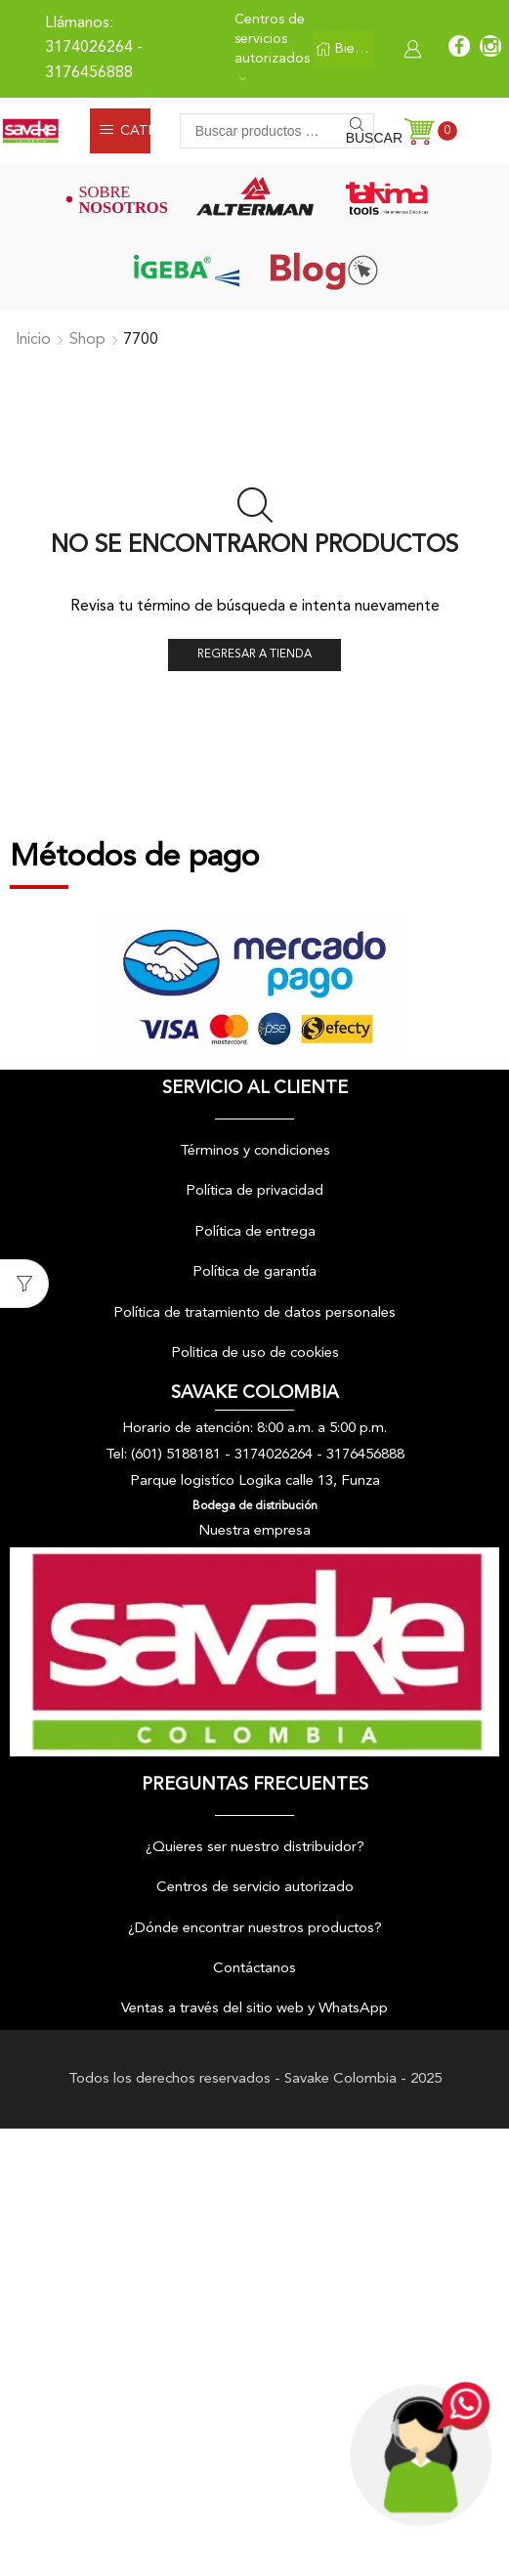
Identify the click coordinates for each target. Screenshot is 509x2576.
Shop (87, 340)
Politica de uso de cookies (255, 1353)
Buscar (359, 138)
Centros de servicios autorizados (272, 47)
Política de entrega (255, 1232)
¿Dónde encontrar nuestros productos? (255, 1928)
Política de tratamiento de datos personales (254, 1313)
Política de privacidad (254, 1192)
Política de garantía (254, 1273)
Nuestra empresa (254, 1531)
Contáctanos (254, 1969)
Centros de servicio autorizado (255, 1887)
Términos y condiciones (255, 1151)
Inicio (33, 340)
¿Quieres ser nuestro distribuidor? (255, 1847)
